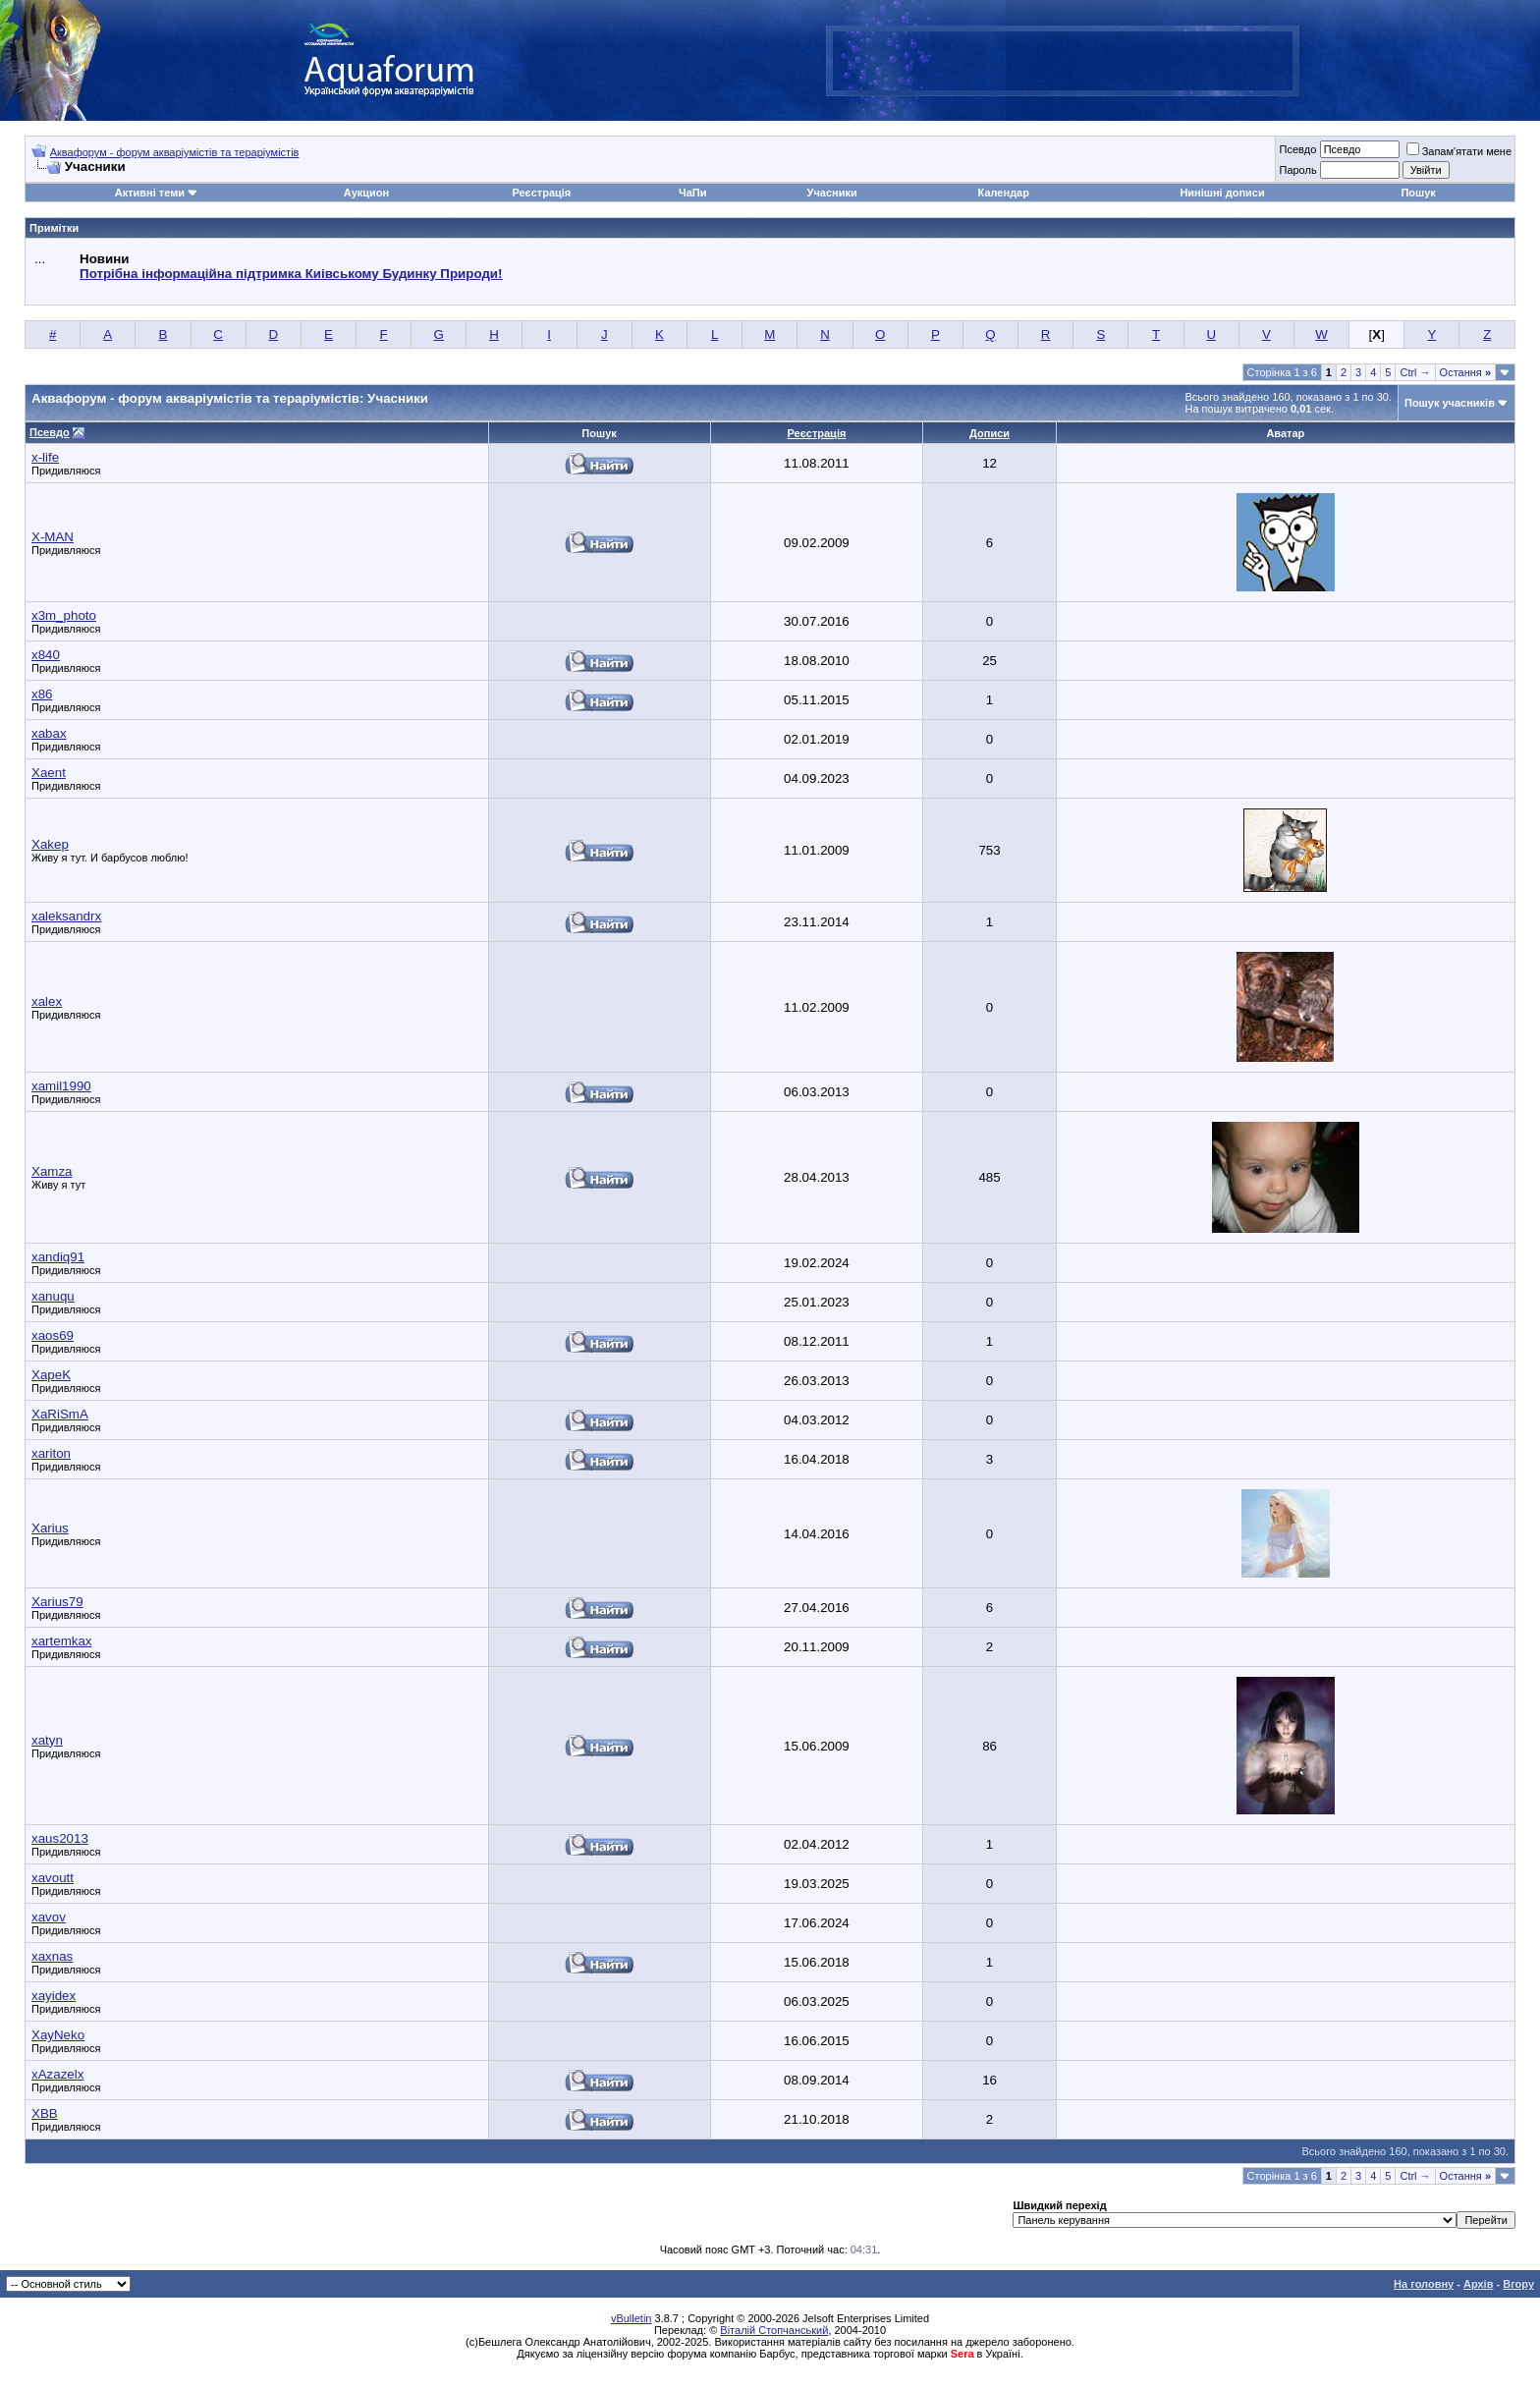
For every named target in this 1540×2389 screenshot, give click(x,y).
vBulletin (631, 2318)
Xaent (48, 772)
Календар (1003, 192)
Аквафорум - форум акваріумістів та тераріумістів (175, 152)
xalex (46, 1001)
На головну (1424, 2284)
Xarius (50, 1528)
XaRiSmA (59, 1414)
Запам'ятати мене (1459, 151)
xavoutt (52, 1877)
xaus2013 (59, 1838)
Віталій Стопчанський (774, 2330)
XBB (44, 2113)
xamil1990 (61, 1086)
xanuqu (53, 1296)
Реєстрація (541, 192)
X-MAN (52, 536)
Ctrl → (1415, 372)
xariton (51, 1453)
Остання (1465, 372)
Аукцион (366, 192)
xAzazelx (57, 2074)
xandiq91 (57, 1257)
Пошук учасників (1449, 403)
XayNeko (57, 2035)
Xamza (51, 1171)
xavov (48, 1917)
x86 (42, 694)
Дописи (989, 433)
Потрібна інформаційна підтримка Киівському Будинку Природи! (291, 273)
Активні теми (150, 192)
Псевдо (1297, 149)
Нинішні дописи (1222, 192)
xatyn (47, 1740)
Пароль (1297, 170)
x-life (45, 457)
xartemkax (61, 1641)
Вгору (1518, 2284)
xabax (49, 733)
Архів (1478, 2284)
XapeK (51, 1374)
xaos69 (52, 1335)
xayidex (53, 1995)
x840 (45, 654)
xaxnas (52, 1956)
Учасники (832, 192)
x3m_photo (63, 615)
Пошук (1418, 192)
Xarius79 (57, 1601)
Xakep (50, 844)
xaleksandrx (66, 916)
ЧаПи (693, 192)
